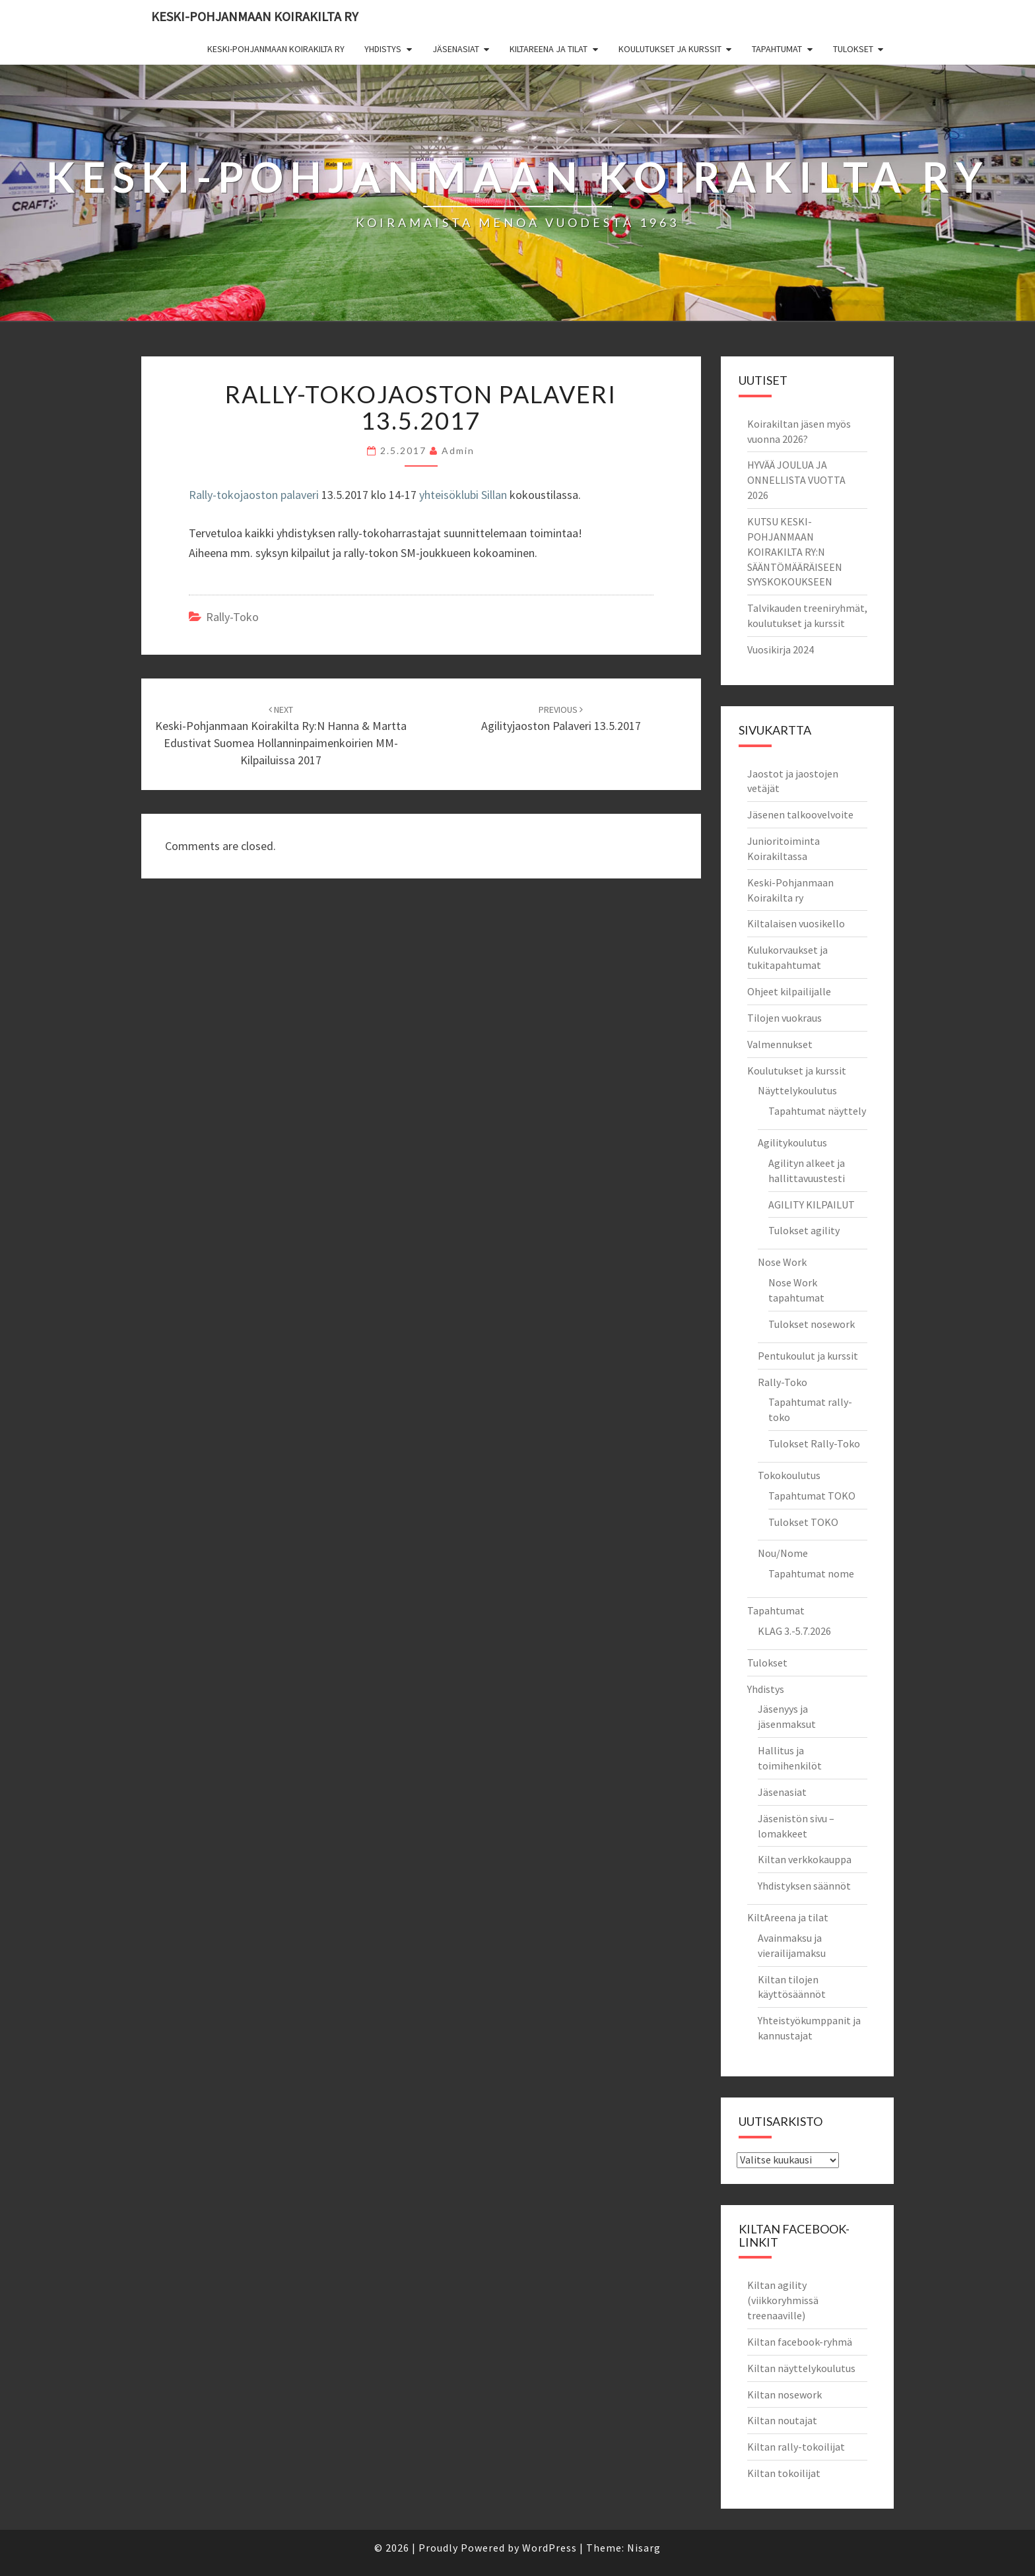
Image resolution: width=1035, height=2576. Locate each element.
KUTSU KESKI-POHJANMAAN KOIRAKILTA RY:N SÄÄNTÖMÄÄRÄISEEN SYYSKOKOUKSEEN (794, 551)
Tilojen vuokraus (784, 1017)
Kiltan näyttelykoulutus (801, 2368)
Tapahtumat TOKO (811, 1495)
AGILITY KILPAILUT (811, 1204)
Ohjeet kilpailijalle (789, 991)
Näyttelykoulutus (797, 1090)
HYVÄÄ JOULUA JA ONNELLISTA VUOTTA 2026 (796, 480)
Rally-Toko (782, 1382)
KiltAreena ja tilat (548, 49)
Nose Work (782, 1262)
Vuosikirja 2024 (780, 649)
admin (458, 450)
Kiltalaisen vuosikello (796, 923)
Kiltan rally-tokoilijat (796, 2446)
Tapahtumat (777, 49)
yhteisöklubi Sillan (463, 494)
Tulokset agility (804, 1230)
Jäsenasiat (455, 49)
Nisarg (644, 2547)
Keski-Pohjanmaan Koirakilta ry (254, 16)
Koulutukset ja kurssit (669, 49)
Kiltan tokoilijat (783, 2473)
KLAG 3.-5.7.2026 (794, 1630)
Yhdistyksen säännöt (804, 1885)
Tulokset (853, 49)
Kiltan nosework (784, 2394)
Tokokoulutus (789, 1475)
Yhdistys (382, 49)
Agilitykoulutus (792, 1142)
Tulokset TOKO (803, 1522)
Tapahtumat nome (811, 1573)
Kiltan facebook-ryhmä (799, 2341)
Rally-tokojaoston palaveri (254, 494)
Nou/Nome (783, 1553)
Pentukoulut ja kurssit (808, 1355)
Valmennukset (780, 1044)
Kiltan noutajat (782, 2420)
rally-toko (232, 616)
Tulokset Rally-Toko (814, 1443)
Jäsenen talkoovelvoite (800, 814)
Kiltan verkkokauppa (804, 1859)
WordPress (549, 2547)
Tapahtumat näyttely (817, 1110)
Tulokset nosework (811, 1324)
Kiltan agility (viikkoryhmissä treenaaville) (782, 2300)
